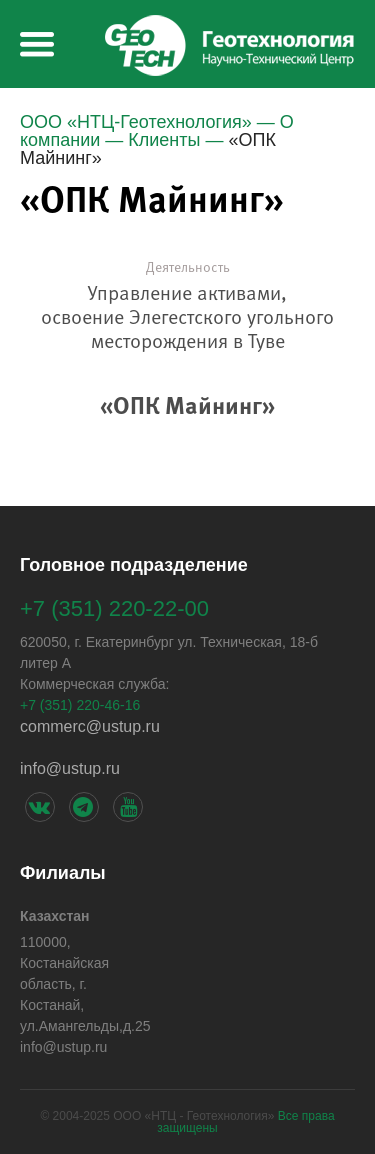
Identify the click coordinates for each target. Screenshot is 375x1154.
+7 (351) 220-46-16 (80, 705)
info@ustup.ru (70, 768)
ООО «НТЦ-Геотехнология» (136, 122)
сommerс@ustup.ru (90, 726)
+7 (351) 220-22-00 (114, 608)
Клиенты (164, 140)
